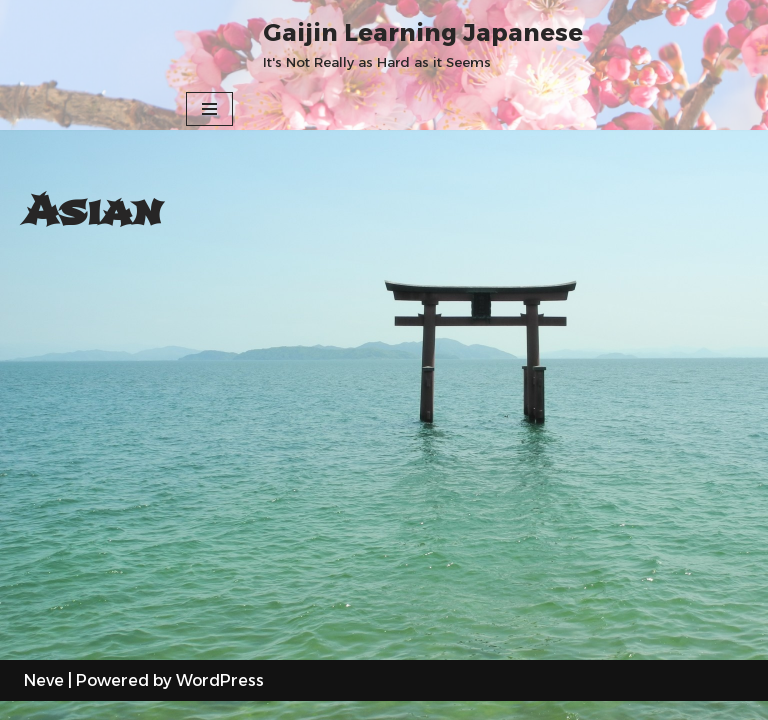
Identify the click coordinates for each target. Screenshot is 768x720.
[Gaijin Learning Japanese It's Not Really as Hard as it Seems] (423, 44)
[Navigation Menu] (209, 109)
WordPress (220, 698)
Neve (44, 698)
